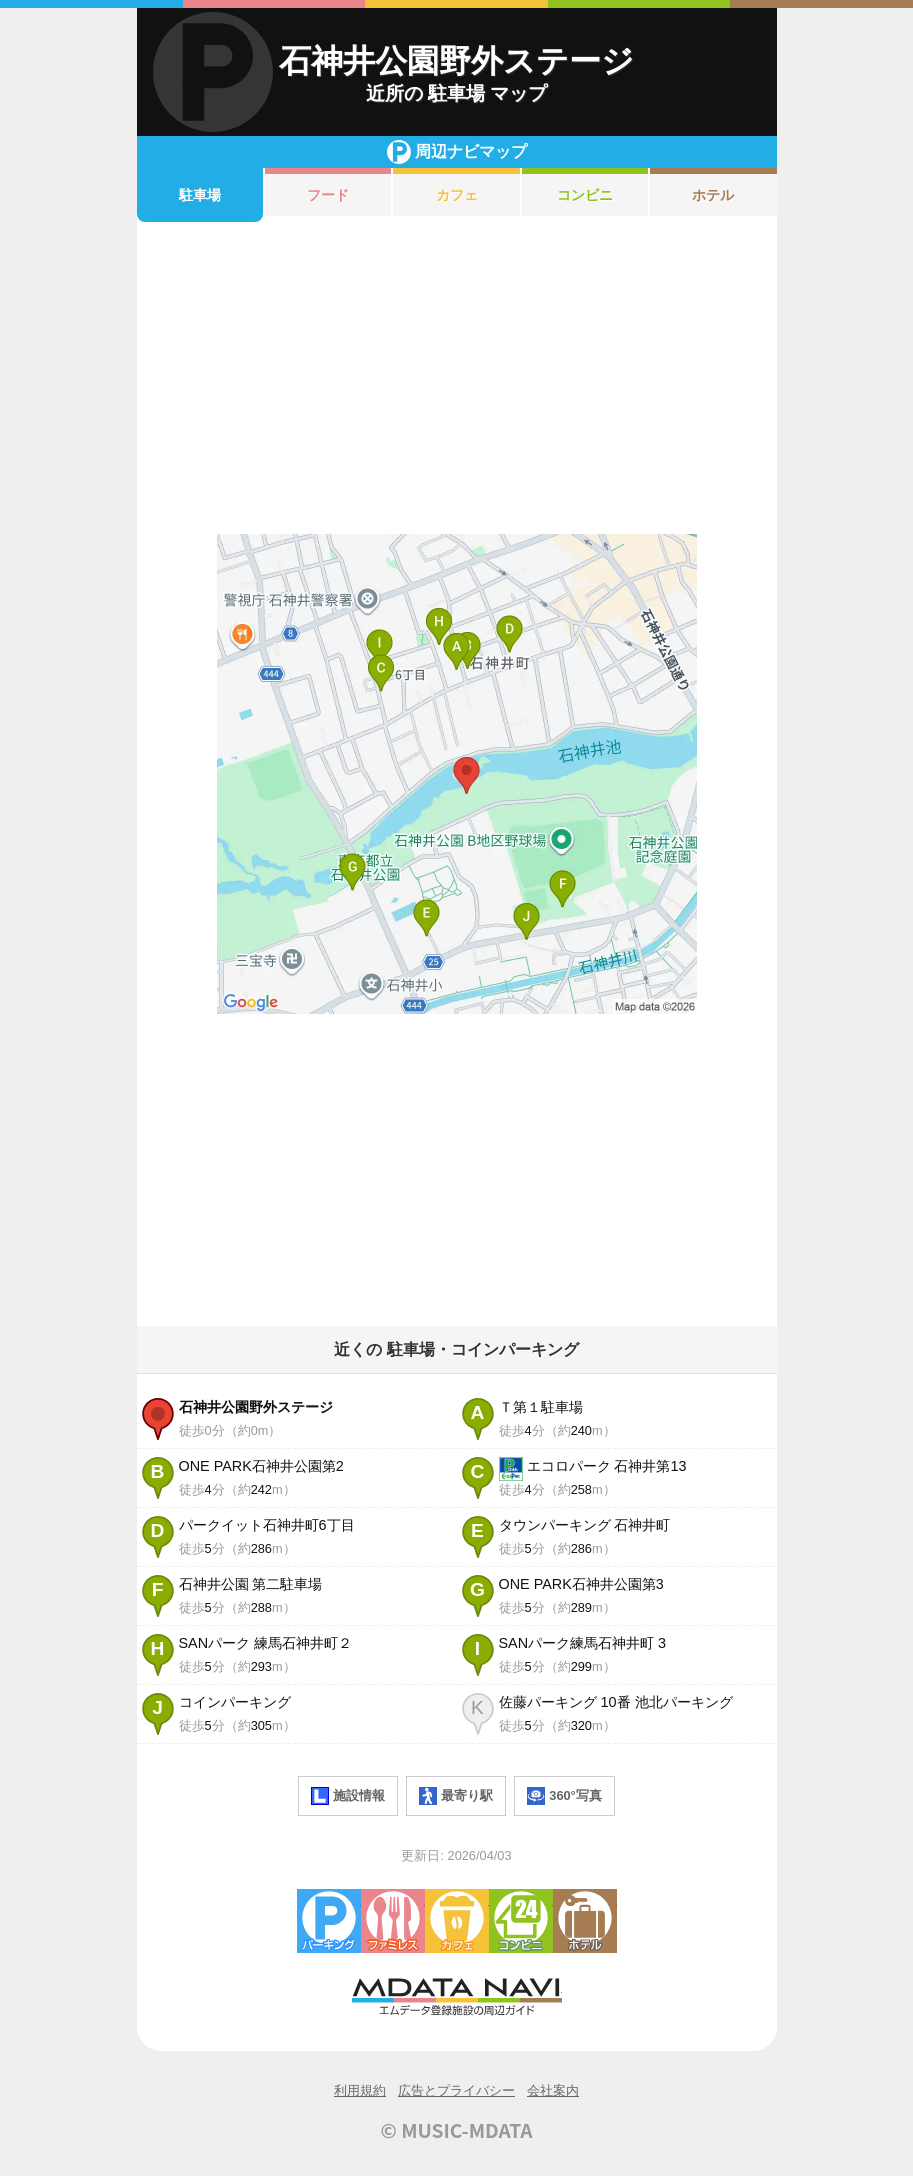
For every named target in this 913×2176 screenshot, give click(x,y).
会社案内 (553, 2090)
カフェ (457, 195)
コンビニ (585, 195)
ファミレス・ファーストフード (393, 1921)
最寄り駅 (456, 1796)
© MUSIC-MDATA (457, 2130)
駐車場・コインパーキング (329, 1921)
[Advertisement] (457, 378)
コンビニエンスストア (521, 1921)
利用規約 (360, 2090)
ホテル (713, 195)
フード (328, 195)
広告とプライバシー (456, 2090)
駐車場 (200, 195)
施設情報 (348, 1796)
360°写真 (564, 1796)
